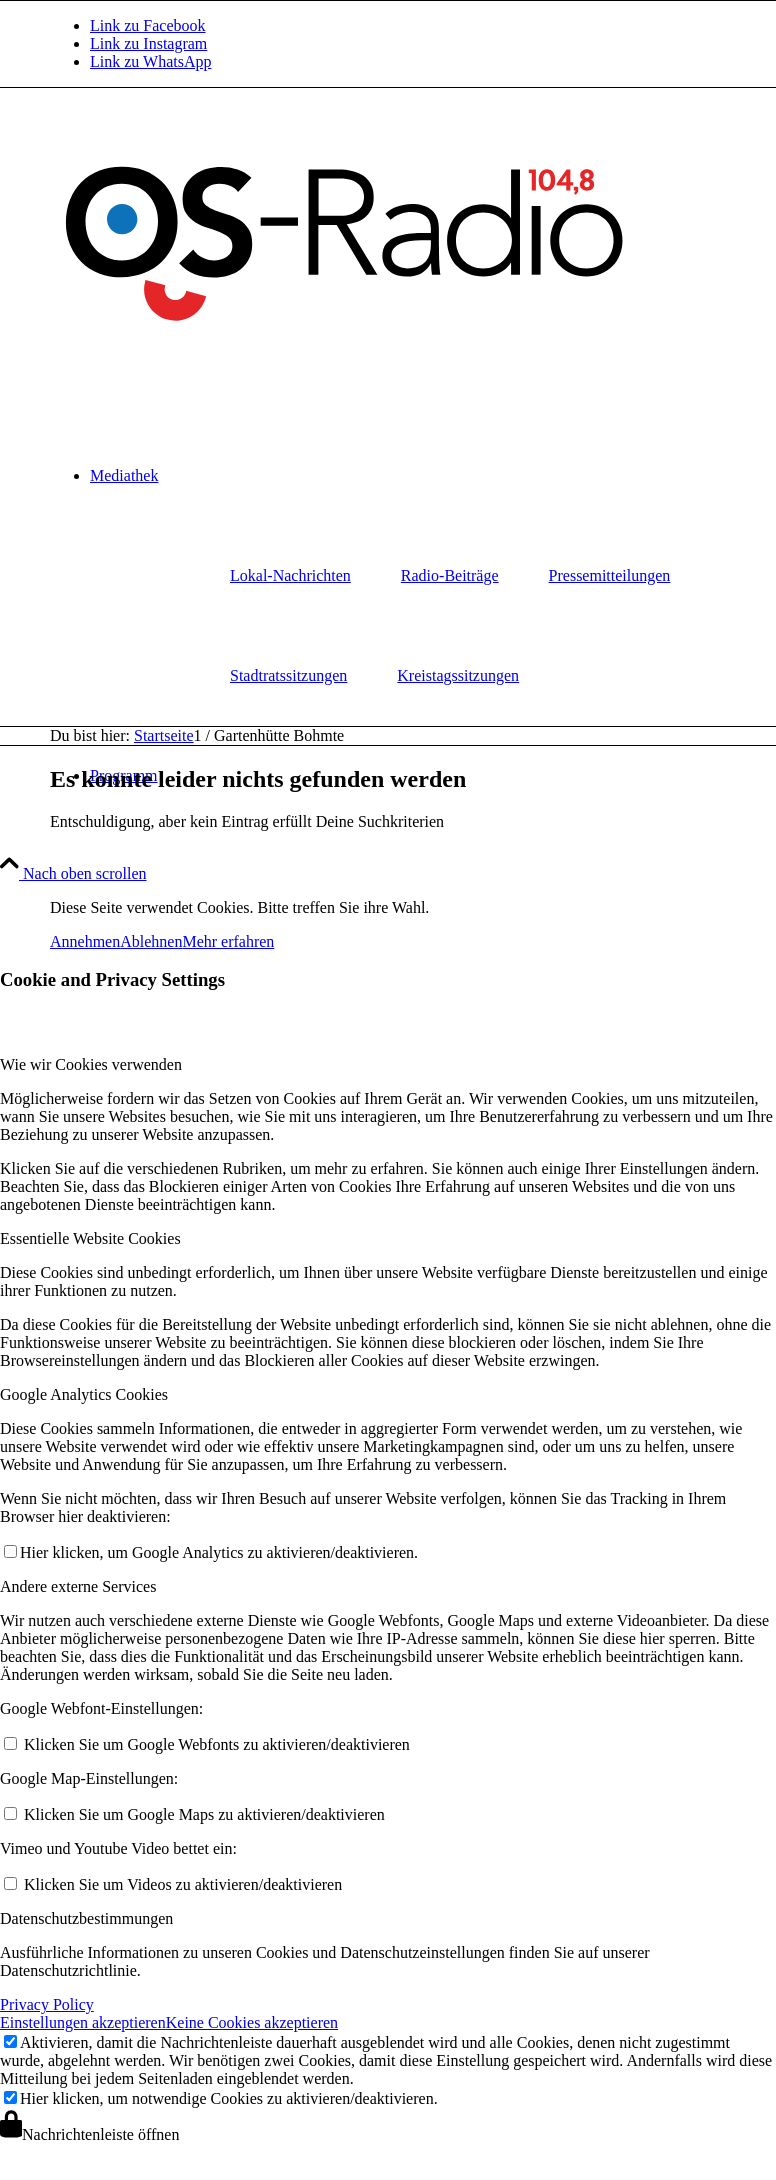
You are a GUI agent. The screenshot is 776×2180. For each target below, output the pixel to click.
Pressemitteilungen (610, 575)
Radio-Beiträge (450, 575)
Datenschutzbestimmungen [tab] (86, 1918)
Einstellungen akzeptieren (83, 2022)
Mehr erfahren (228, 941)
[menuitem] (290, 576)
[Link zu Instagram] (148, 43)
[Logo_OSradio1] (347, 359)
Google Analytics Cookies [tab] (84, 1394)
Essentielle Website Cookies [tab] (90, 1238)
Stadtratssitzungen (288, 675)
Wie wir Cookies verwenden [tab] (91, 1064)
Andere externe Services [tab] (78, 1586)
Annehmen (85, 941)
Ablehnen (151, 941)
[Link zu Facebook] (148, 25)
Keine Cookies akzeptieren (252, 2022)
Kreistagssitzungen (458, 675)
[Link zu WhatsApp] (150, 61)
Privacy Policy (47, 2004)
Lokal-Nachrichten (290, 575)
